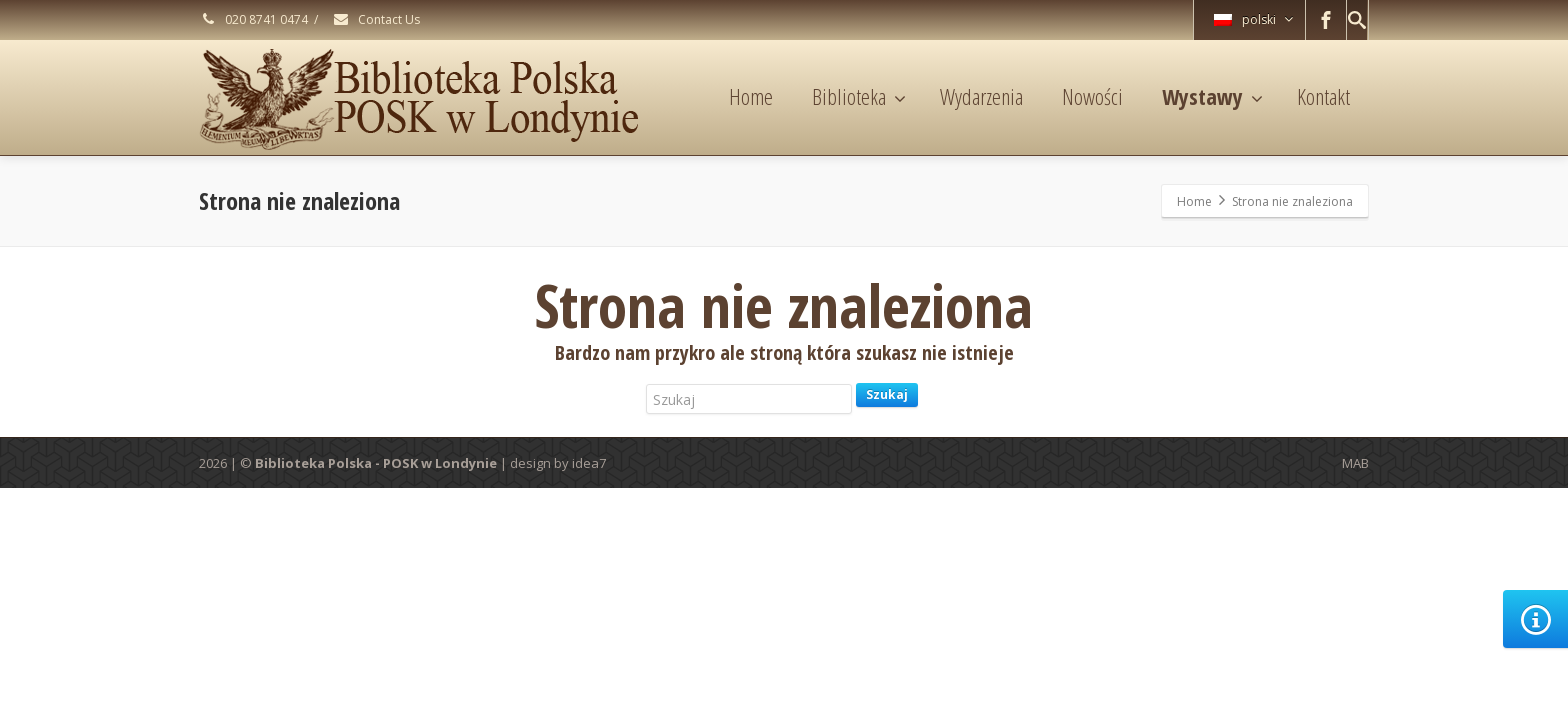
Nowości (1092, 96)
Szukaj (887, 394)
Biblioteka (859, 96)
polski (1253, 19)
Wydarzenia (981, 96)
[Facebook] (1326, 20)
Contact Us (376, 19)
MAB (1355, 463)
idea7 (589, 463)
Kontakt (1323, 96)
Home (751, 96)
